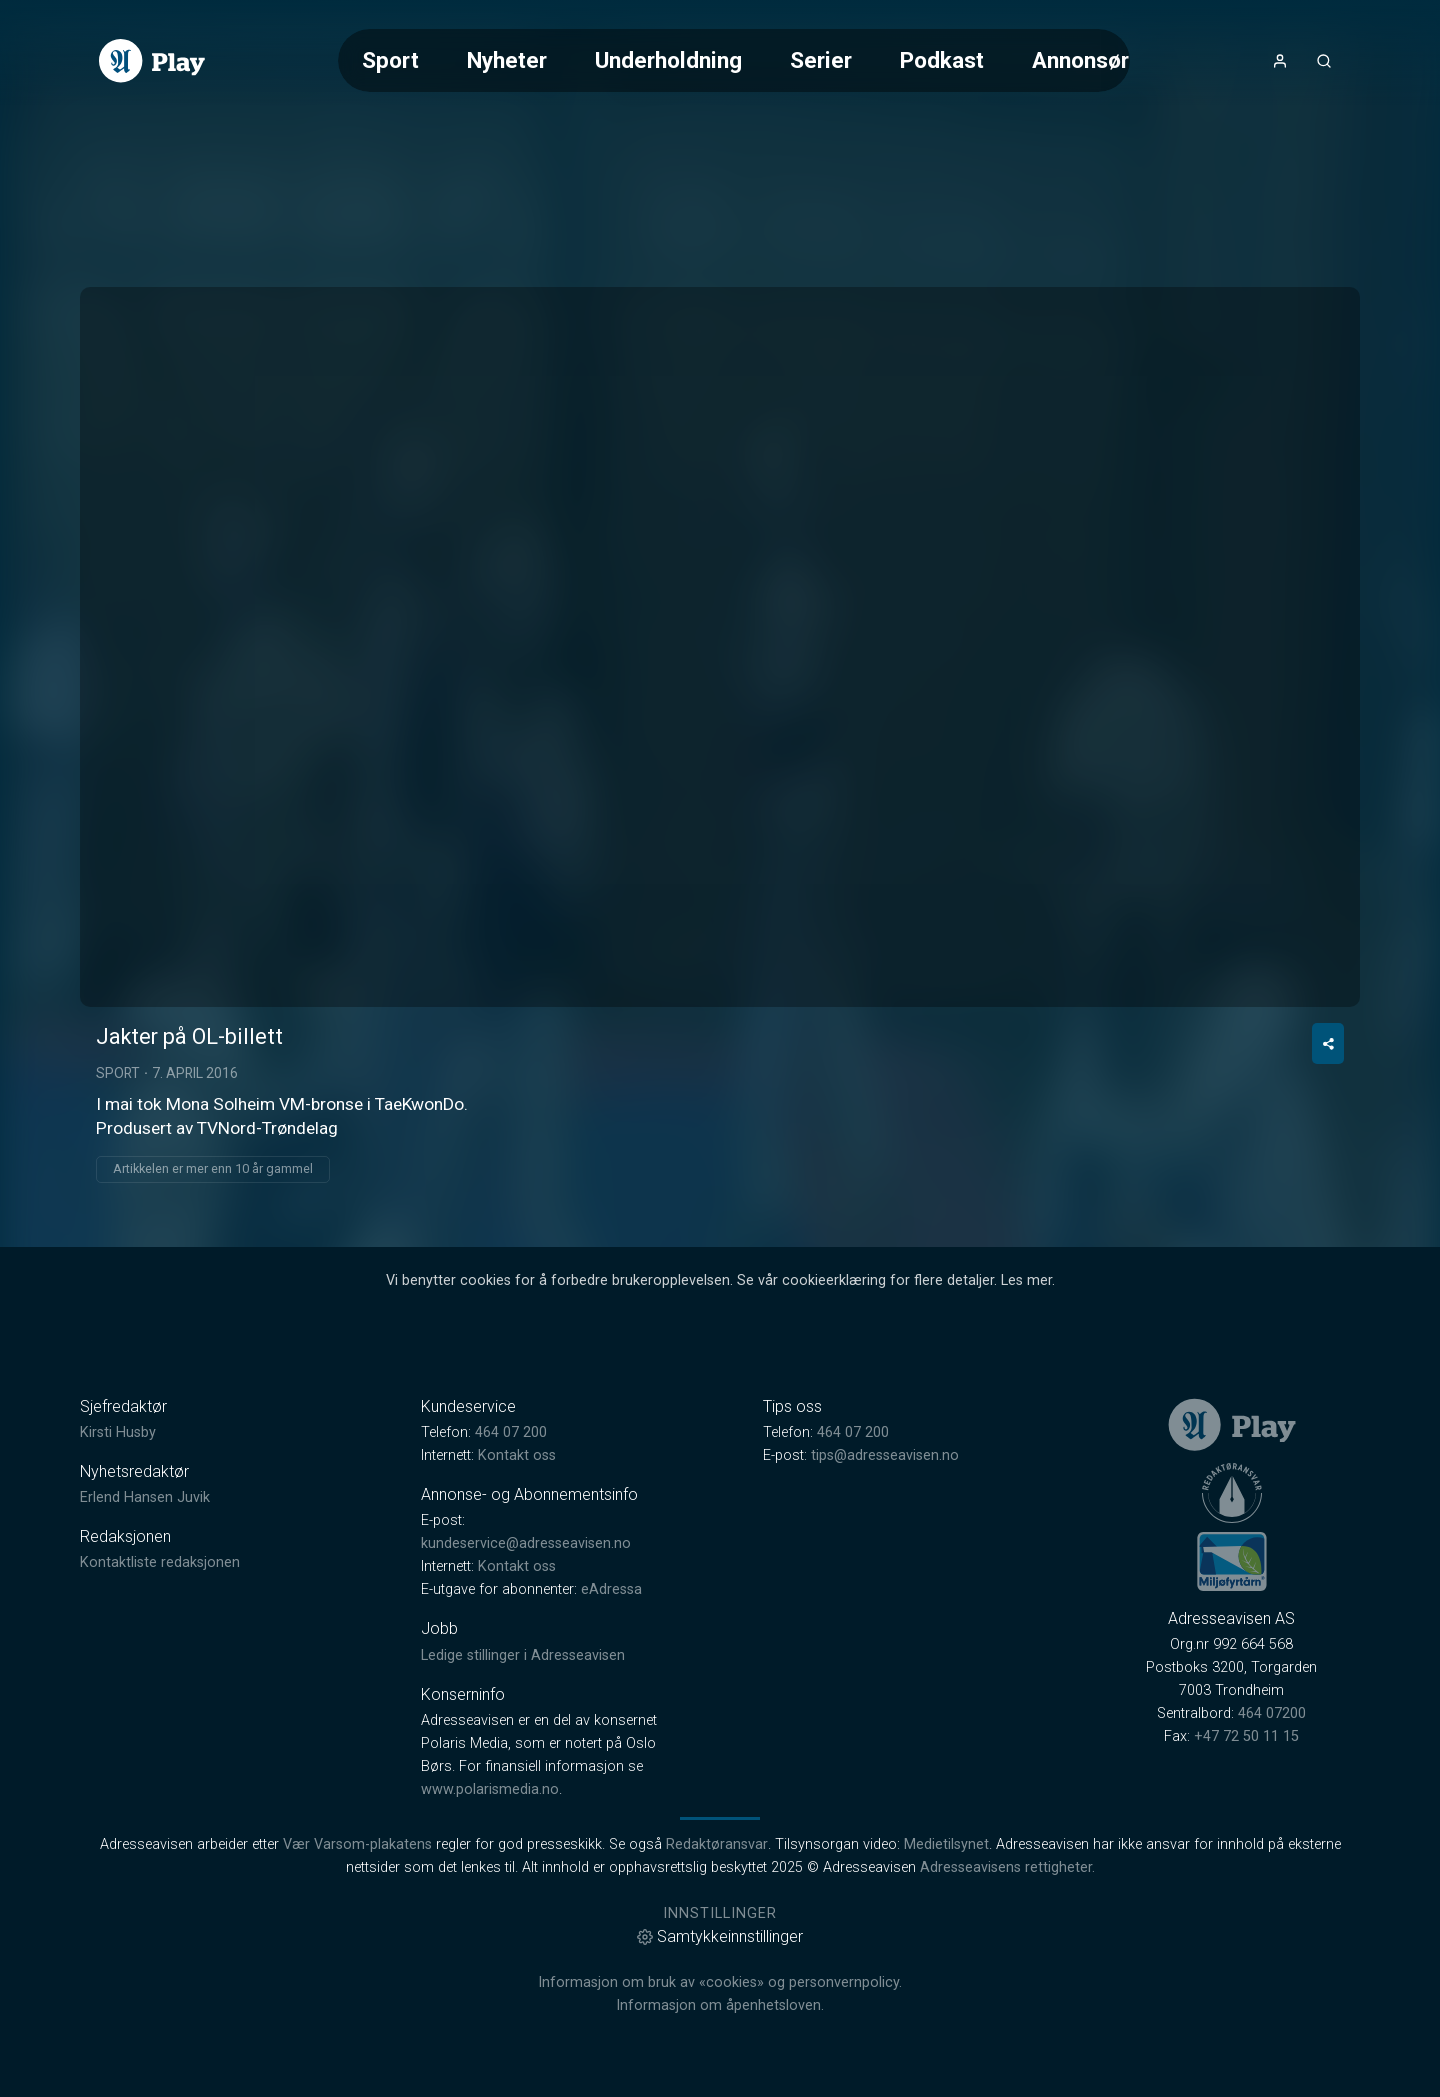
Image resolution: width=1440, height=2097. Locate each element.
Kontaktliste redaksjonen (160, 1562)
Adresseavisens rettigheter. (1007, 1867)
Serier (821, 60)
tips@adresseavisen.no (885, 1455)
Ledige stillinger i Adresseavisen (523, 1655)
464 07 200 (511, 1432)
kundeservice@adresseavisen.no (526, 1543)
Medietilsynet (946, 1844)
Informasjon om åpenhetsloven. (720, 2005)
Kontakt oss (517, 1455)
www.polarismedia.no (490, 1789)
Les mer (1026, 1280)
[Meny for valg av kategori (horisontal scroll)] (734, 60)
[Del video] (1328, 1043)
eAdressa (611, 1589)
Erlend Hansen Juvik (145, 1497)
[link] (152, 61)
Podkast (942, 60)
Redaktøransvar (717, 1844)
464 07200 (1272, 1713)
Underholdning (668, 60)
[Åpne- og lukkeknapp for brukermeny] (1280, 61)
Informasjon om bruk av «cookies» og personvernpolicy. (720, 1982)
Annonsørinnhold (1117, 60)
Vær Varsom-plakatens (357, 1844)
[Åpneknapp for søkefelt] (1324, 61)
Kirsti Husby (118, 1432)
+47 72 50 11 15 (1246, 1736)
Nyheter (507, 60)
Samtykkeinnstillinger (720, 1936)
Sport (390, 60)
